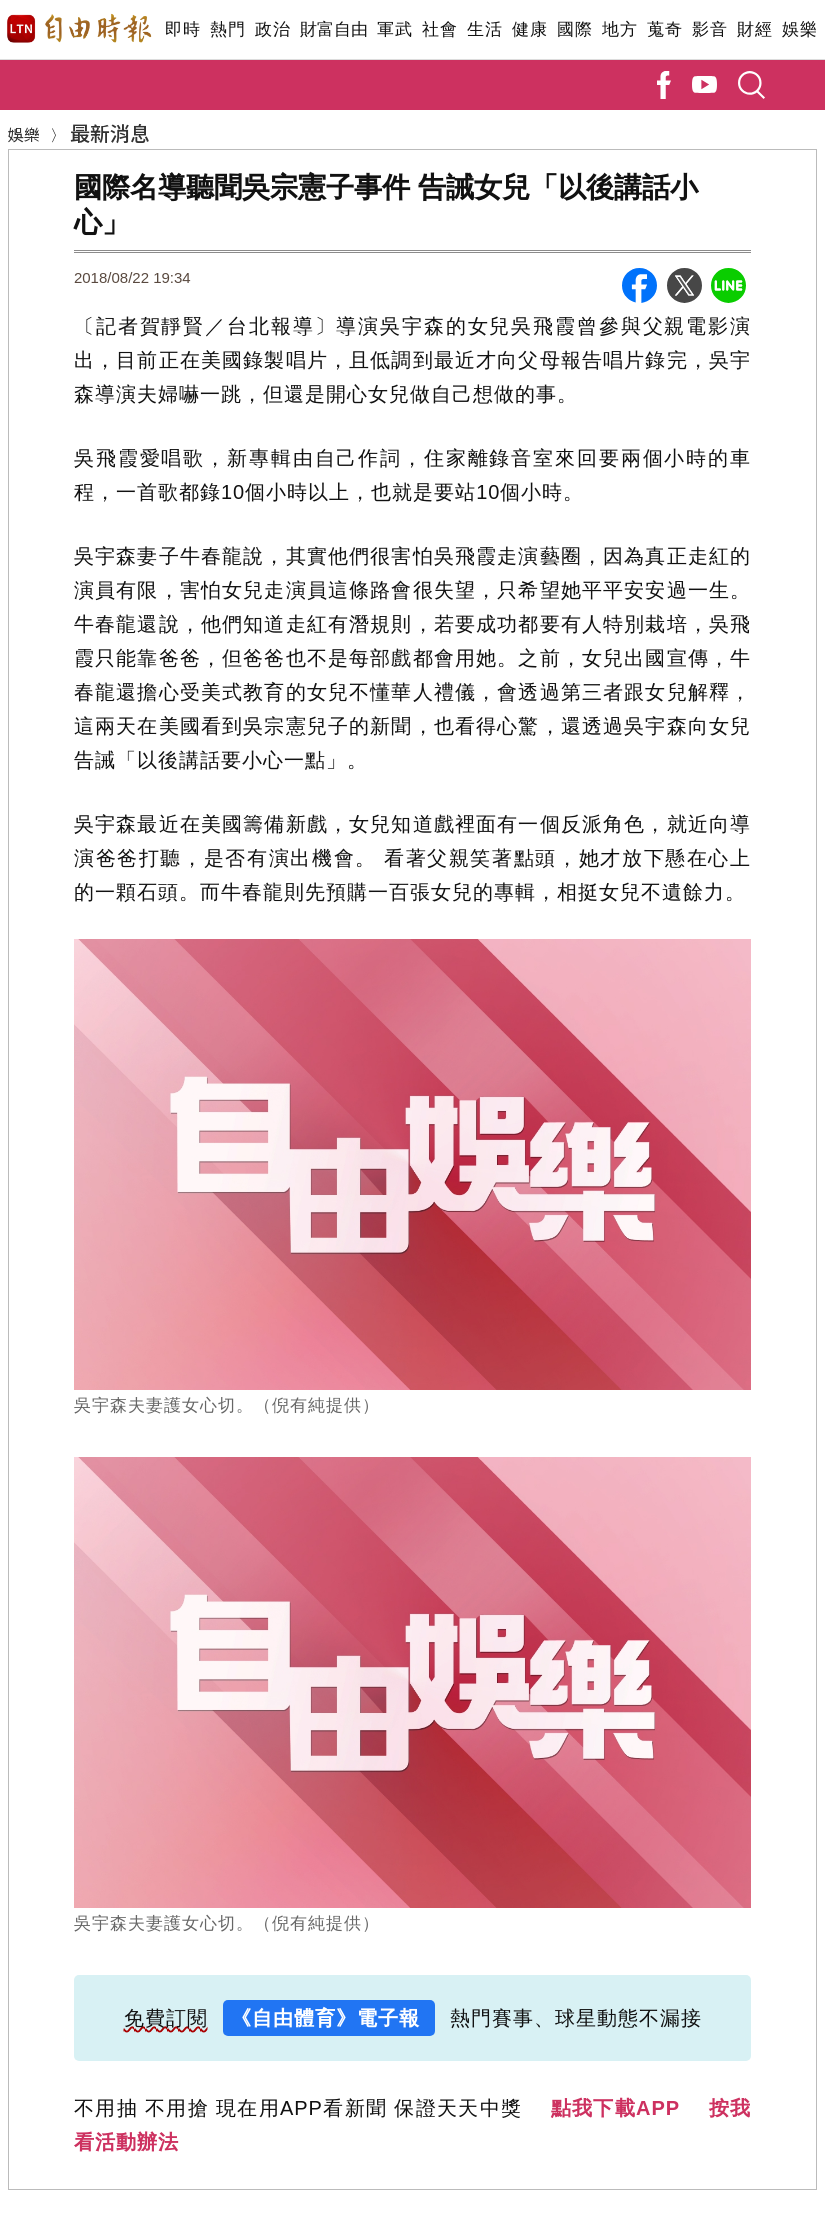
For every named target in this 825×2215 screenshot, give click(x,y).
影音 (709, 29)
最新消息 (110, 132)
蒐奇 (664, 29)
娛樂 (799, 29)
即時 (182, 29)
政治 (272, 29)
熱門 (227, 29)
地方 (619, 29)
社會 (439, 29)
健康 (529, 29)
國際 (574, 29)
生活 (484, 29)
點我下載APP (616, 2108)
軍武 (394, 29)
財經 (754, 29)
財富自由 (333, 29)
